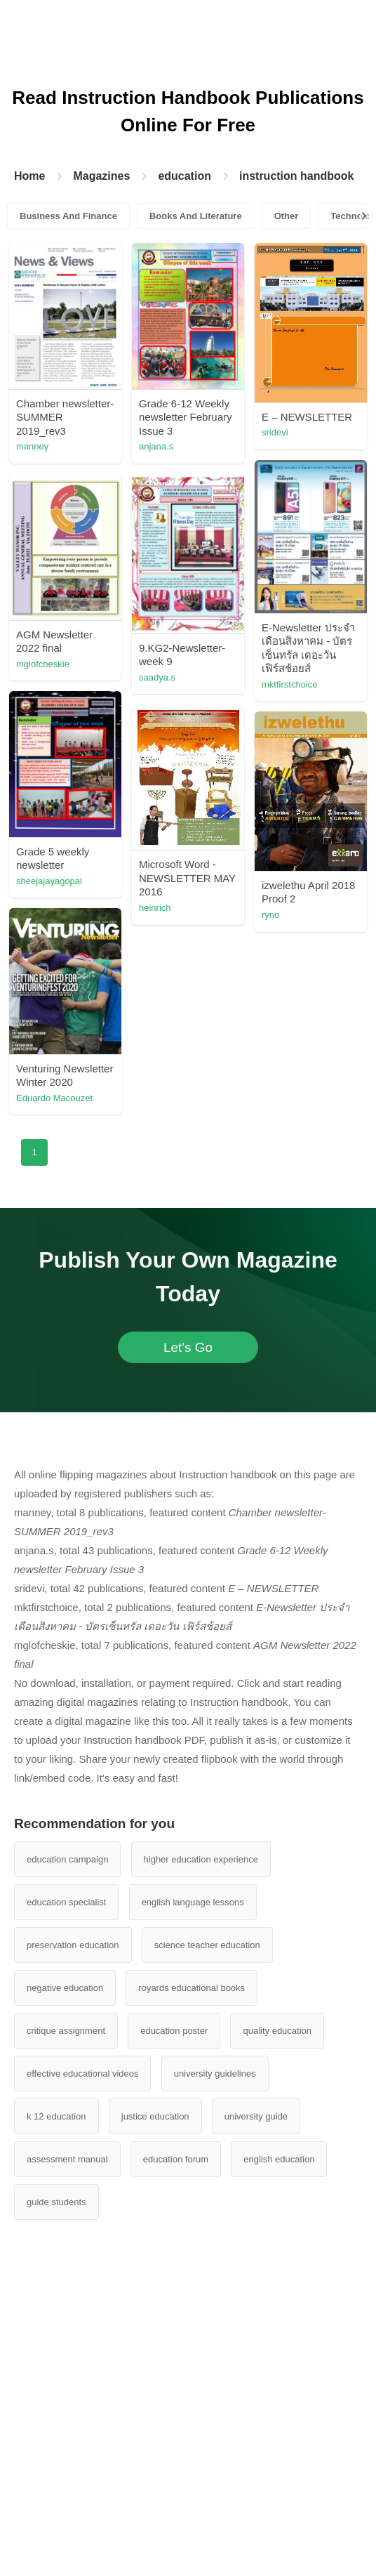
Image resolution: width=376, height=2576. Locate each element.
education (184, 176)
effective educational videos (82, 2073)
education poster (174, 2030)
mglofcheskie (42, 664)
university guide (256, 2116)
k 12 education (56, 2116)
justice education (155, 2116)
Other (286, 216)
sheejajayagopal (49, 881)
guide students (56, 2202)
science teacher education (207, 1945)
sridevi (275, 432)
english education (278, 2159)
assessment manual (67, 2159)
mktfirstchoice (289, 684)
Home (29, 176)
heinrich (155, 907)
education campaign (67, 1859)
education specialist (66, 1902)
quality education (277, 2030)
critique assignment (66, 2030)
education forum (175, 2159)
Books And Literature (195, 216)
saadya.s (157, 677)
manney (32, 446)
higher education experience (201, 1859)
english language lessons (193, 1902)
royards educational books (191, 1988)
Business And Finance (68, 216)
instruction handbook (296, 176)
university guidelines (215, 2073)
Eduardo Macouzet (54, 1098)
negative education (65, 1988)
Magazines (101, 176)
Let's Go (188, 1347)
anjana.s (156, 446)
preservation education (73, 1945)
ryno (270, 914)
